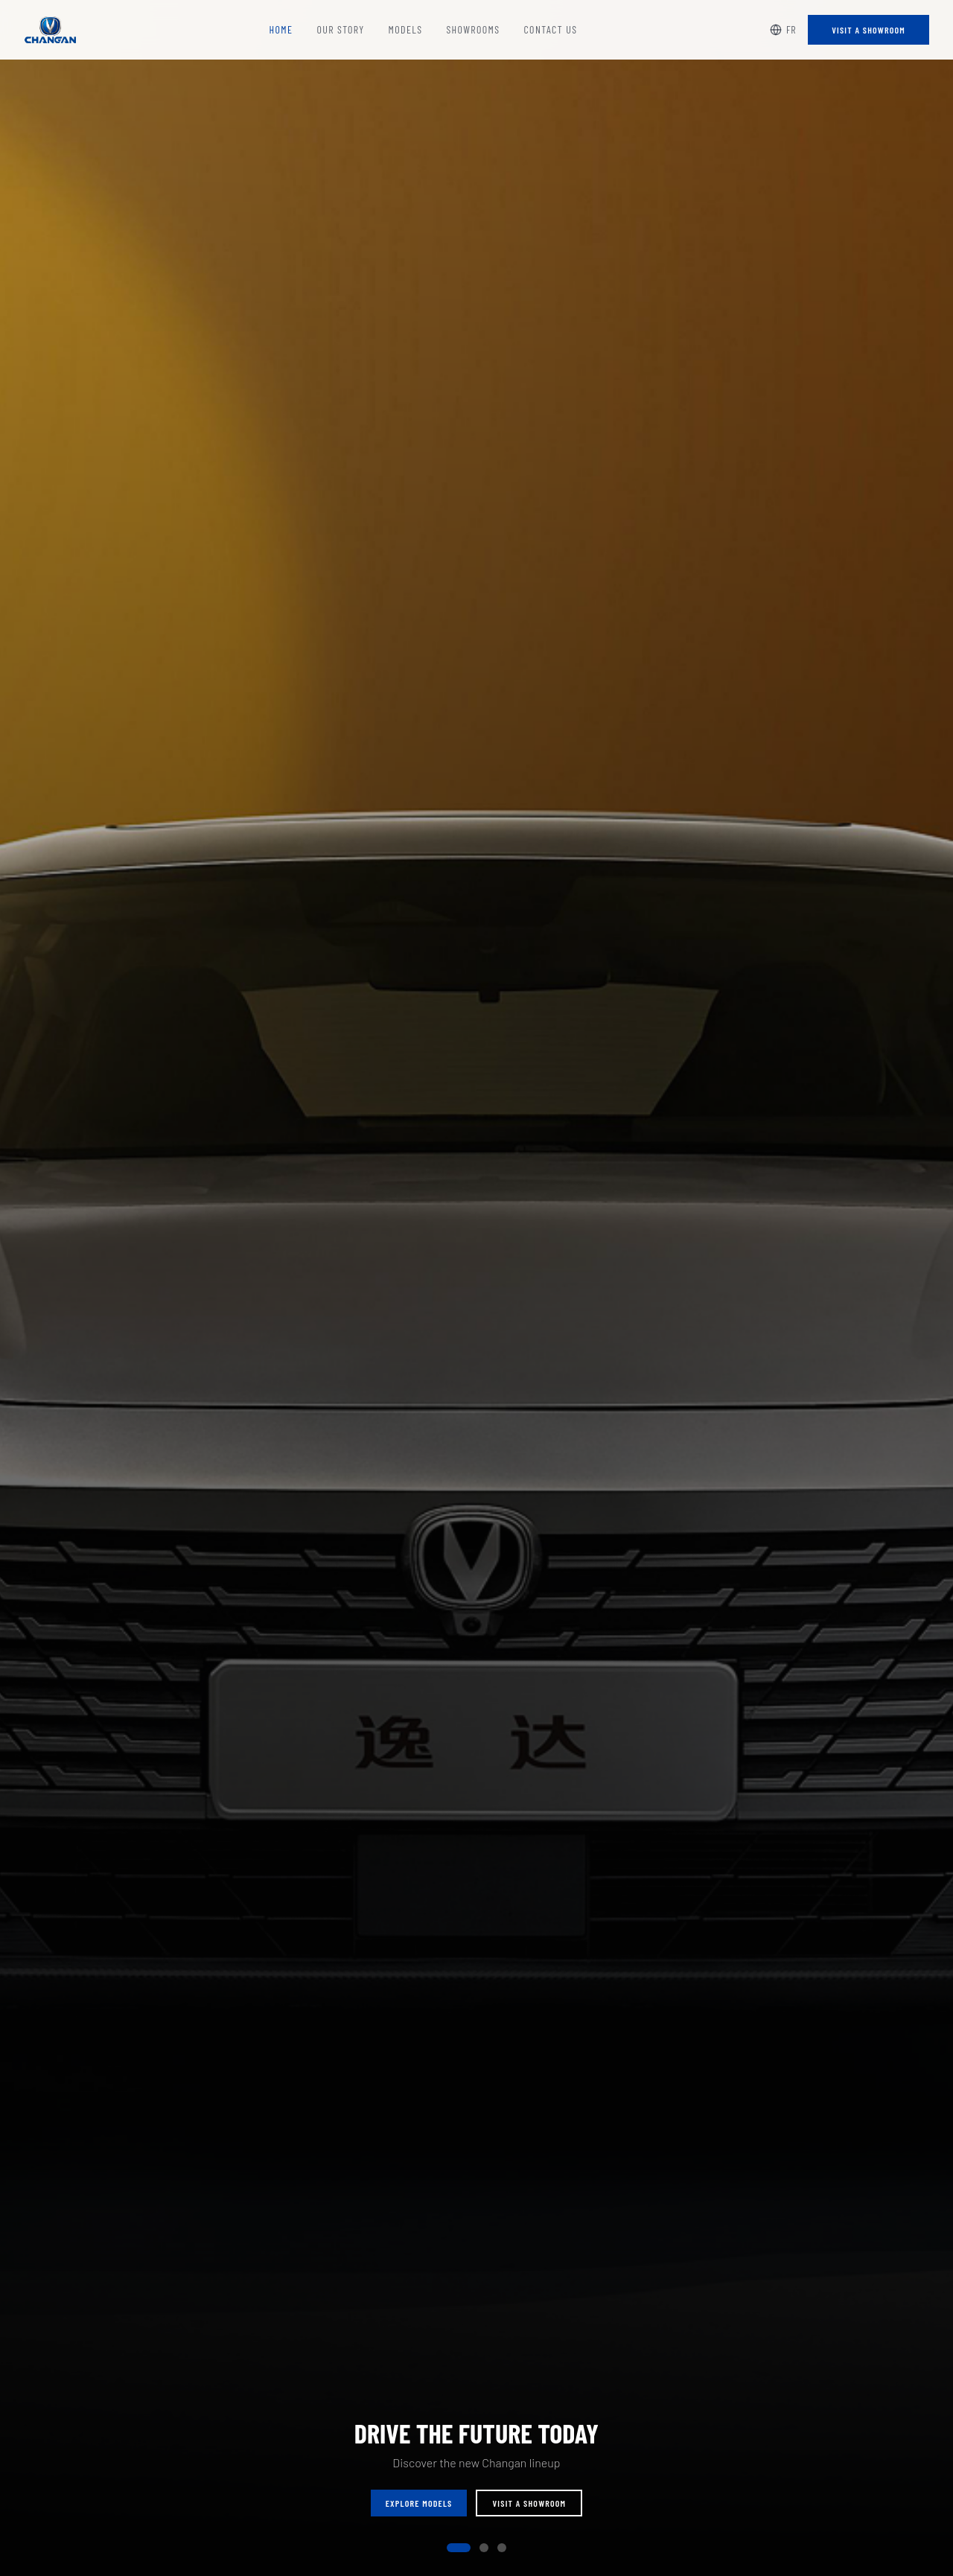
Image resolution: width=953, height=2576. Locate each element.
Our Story (340, 29)
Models (406, 29)
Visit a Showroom (868, 30)
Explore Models (419, 2504)
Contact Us (550, 29)
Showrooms (473, 29)
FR (783, 29)
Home (281, 29)
